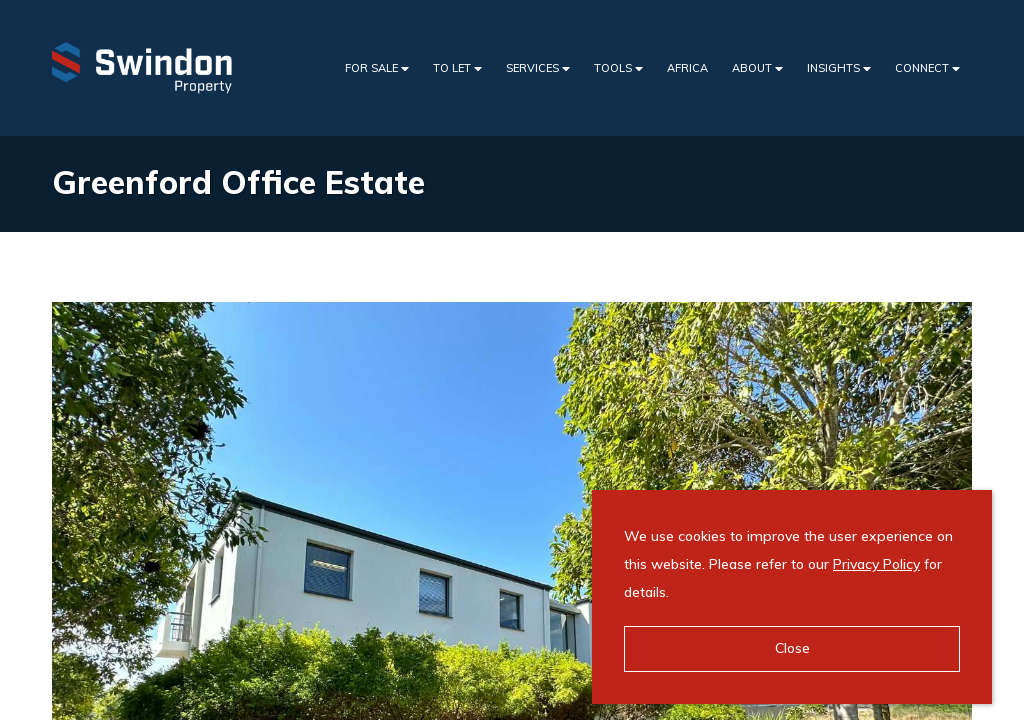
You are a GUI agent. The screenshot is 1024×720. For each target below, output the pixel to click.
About (757, 68)
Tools (618, 68)
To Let (457, 68)
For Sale (377, 68)
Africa (687, 68)
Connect (927, 68)
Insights (839, 68)
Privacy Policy (876, 564)
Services (538, 68)
